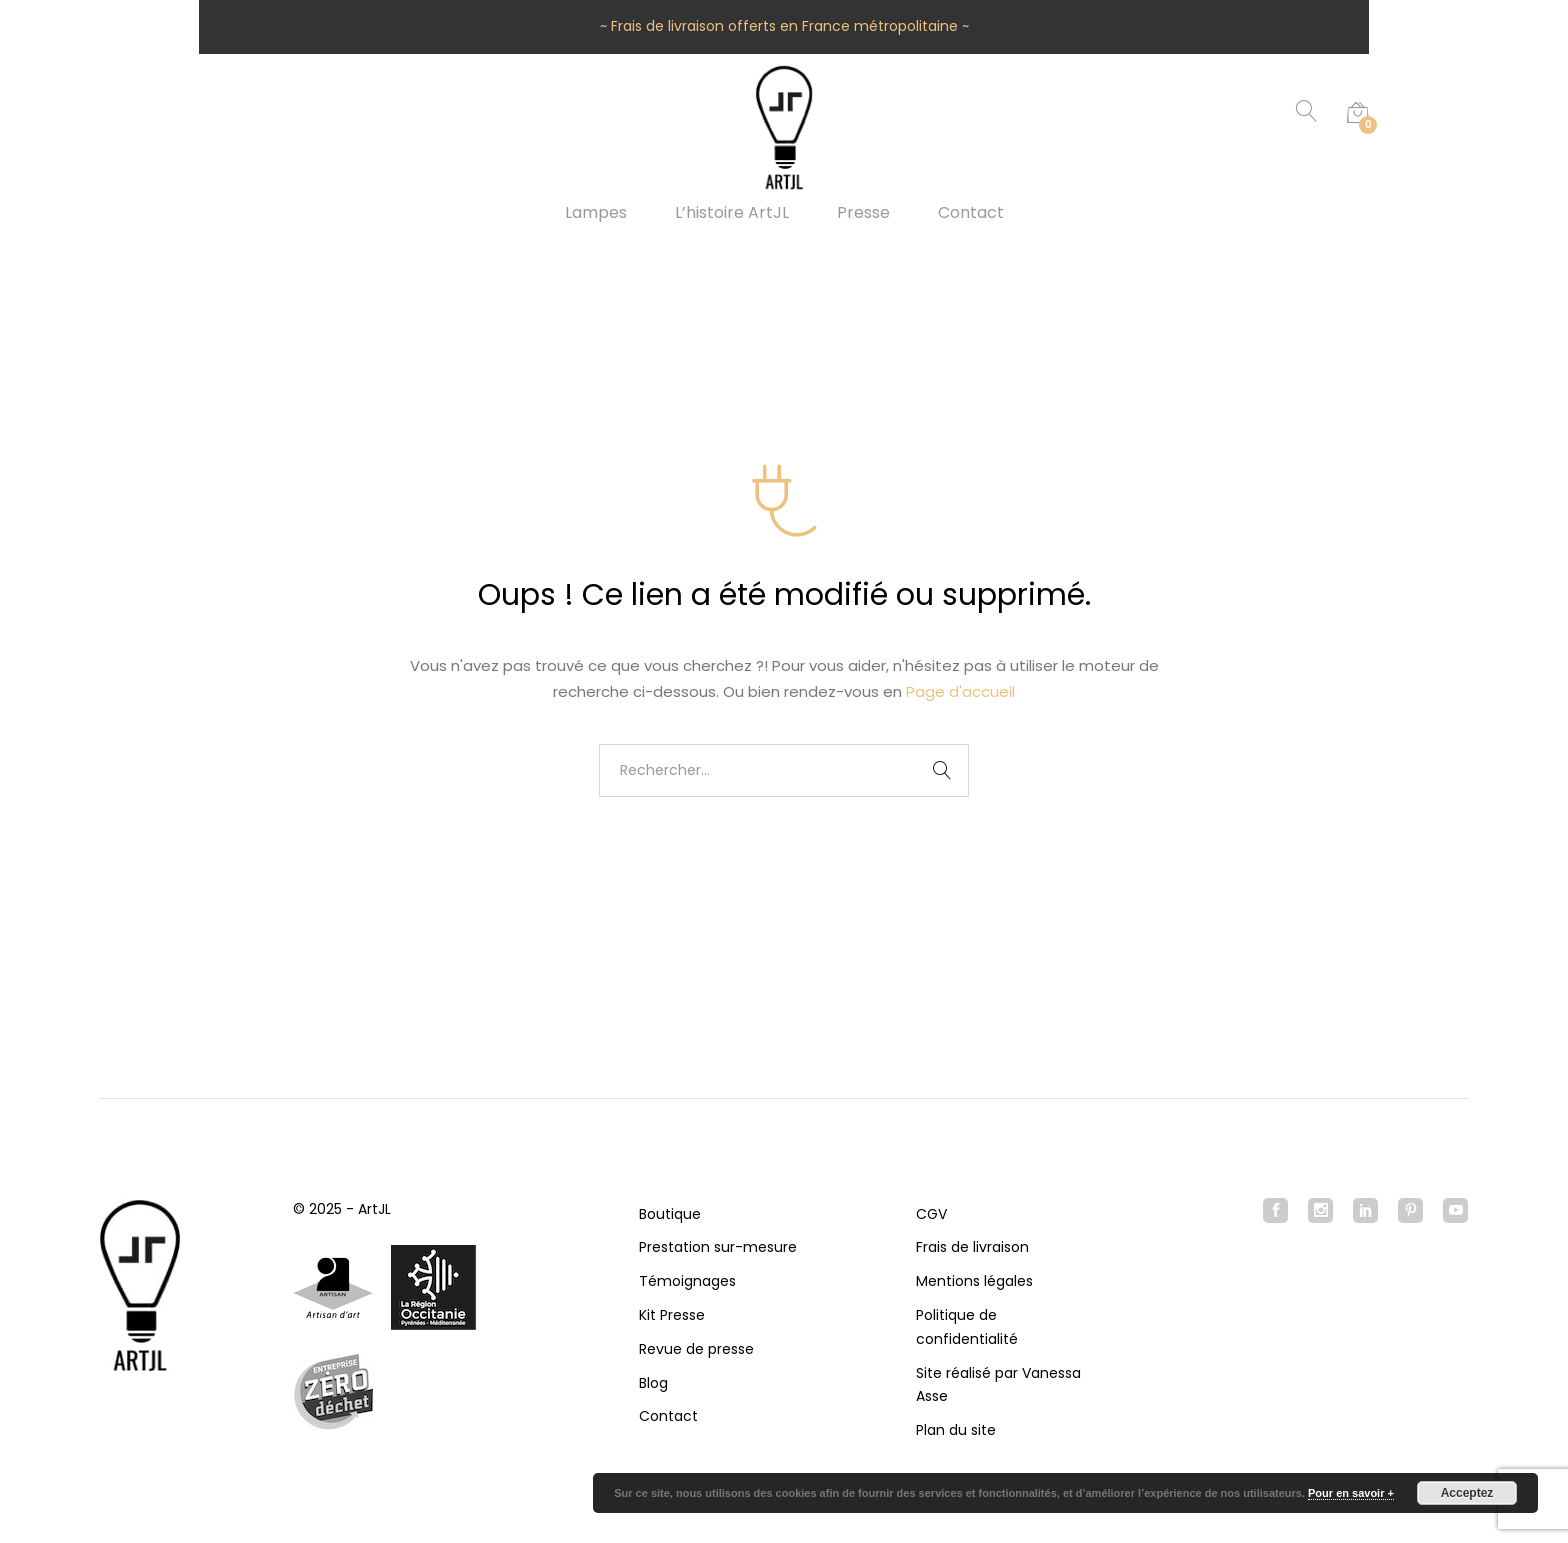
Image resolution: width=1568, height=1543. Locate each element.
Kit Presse (672, 1315)
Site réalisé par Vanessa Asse (998, 1385)
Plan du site (956, 1430)
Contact (971, 213)
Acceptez (1467, 1493)
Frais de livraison (972, 1247)
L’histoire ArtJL (732, 213)
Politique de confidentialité (967, 1327)
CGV (931, 1214)
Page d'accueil (960, 691)
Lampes (596, 213)
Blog (653, 1383)
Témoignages (687, 1281)
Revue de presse (696, 1349)
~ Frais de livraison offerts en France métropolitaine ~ (784, 26)
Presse (863, 213)
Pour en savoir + (1351, 1493)
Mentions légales (974, 1281)
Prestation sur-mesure (718, 1247)
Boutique (670, 1214)
